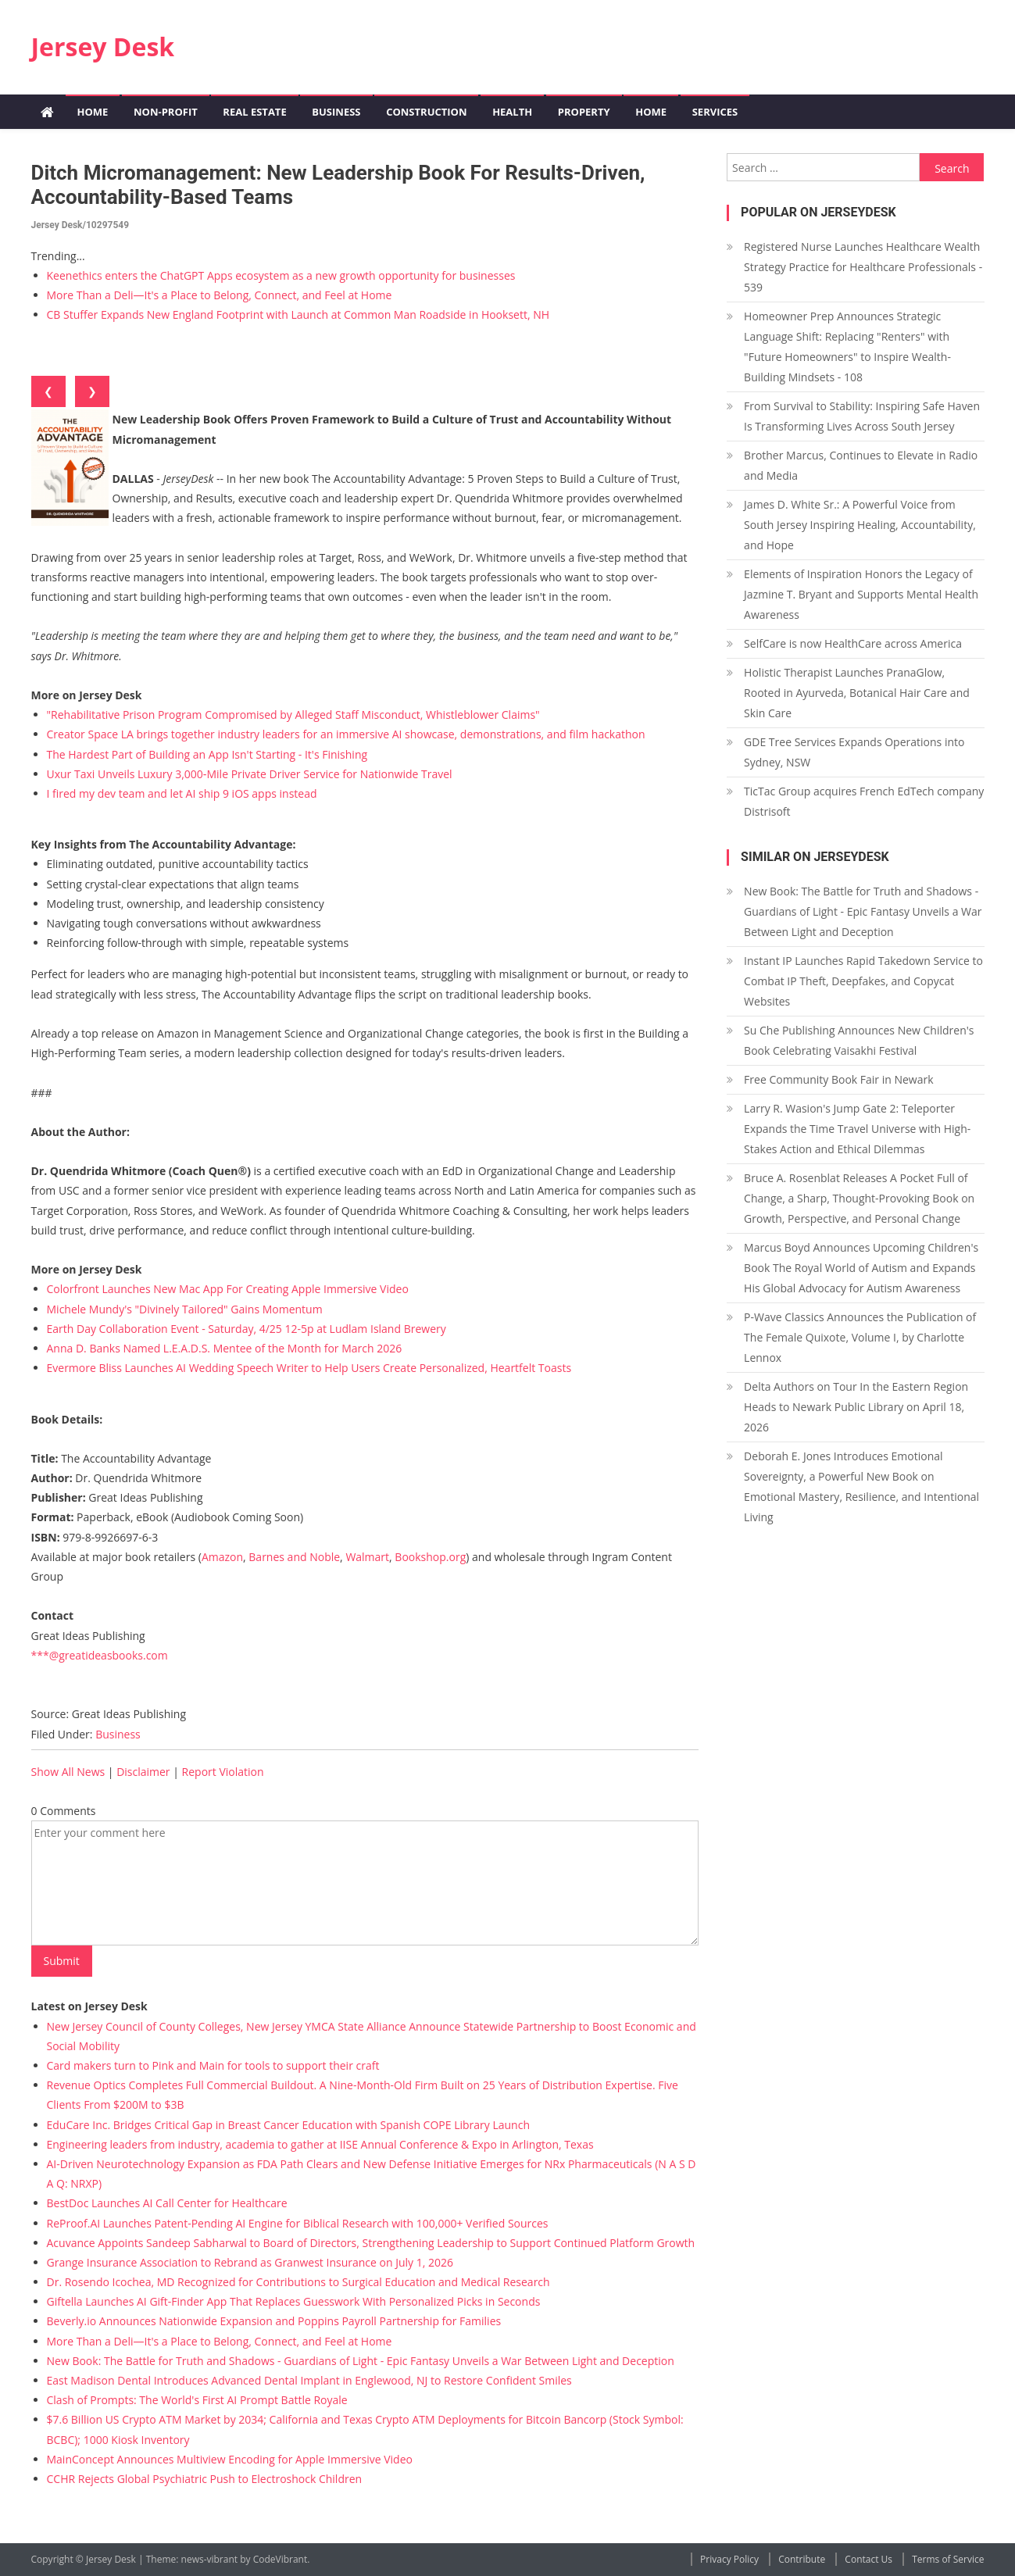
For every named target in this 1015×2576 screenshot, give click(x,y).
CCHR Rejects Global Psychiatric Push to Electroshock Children (205, 2478)
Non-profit (166, 112)
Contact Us (868, 2559)
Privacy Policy (729, 2559)
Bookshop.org (430, 1556)
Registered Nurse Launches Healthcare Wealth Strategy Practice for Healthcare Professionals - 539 (863, 267)
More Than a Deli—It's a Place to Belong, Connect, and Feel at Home (219, 295)
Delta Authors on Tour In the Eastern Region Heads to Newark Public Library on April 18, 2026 (856, 1406)
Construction (426, 112)
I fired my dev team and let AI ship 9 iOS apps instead (182, 793)
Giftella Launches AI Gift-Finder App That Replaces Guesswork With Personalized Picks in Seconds (294, 2301)
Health (512, 112)
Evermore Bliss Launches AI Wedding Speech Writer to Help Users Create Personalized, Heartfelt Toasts (309, 1367)
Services (715, 112)
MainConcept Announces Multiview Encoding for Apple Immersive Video (230, 2459)
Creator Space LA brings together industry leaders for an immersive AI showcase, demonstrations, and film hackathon (346, 734)
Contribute (801, 2559)
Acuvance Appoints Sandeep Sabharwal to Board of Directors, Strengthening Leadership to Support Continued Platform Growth (371, 2242)
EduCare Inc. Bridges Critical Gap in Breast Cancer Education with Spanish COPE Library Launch (288, 2124)
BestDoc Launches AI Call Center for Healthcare (167, 2202)
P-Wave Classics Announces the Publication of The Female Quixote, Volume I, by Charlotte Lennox (860, 1337)
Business (336, 112)
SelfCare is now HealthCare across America (853, 643)
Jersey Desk (103, 46)
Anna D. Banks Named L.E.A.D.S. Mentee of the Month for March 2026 (224, 1348)
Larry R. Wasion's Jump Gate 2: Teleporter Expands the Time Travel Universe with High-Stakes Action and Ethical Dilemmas (857, 1128)
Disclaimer (143, 1771)
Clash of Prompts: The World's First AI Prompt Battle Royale (197, 2399)
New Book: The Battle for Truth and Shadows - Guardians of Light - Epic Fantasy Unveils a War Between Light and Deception (360, 2360)
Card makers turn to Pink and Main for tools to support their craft (213, 2065)
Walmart (367, 1556)
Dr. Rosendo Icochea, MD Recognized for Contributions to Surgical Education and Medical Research (298, 2281)
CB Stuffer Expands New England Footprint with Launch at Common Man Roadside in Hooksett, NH (298, 314)
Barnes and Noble (294, 1556)
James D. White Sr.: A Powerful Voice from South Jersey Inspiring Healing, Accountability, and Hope (860, 524)
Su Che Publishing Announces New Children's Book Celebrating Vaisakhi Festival (859, 1040)
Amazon (222, 1556)
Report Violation (223, 1771)
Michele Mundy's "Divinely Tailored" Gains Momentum (185, 1309)
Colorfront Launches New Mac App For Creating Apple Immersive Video (228, 1288)
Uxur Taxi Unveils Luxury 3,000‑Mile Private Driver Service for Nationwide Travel (249, 773)
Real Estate (254, 112)
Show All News (68, 1771)
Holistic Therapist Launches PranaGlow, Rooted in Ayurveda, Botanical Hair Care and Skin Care (857, 692)
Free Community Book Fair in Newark (838, 1079)
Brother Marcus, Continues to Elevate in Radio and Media (860, 465)
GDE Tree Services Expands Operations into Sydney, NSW (854, 752)
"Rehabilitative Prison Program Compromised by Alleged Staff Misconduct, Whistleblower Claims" (293, 714)
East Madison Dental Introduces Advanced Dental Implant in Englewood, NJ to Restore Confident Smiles (309, 2380)
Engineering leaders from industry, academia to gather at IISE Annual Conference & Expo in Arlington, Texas (320, 2144)
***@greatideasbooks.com (99, 1655)
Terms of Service (948, 2559)
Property (584, 112)
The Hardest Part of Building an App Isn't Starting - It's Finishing (207, 754)
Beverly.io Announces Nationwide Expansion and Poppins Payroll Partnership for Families (274, 2320)
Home (93, 112)
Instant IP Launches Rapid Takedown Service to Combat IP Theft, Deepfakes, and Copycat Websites (863, 981)
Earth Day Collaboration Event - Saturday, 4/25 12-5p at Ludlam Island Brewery (246, 1328)
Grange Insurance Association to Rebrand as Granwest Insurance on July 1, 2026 (250, 2262)
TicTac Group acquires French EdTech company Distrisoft (864, 801)
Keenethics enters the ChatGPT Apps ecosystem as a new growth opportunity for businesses (281, 275)
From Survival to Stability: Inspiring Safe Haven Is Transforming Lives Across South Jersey (862, 416)
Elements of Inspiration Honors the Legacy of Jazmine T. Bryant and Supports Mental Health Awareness (861, 594)
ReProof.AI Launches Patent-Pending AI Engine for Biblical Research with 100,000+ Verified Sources (298, 2223)
